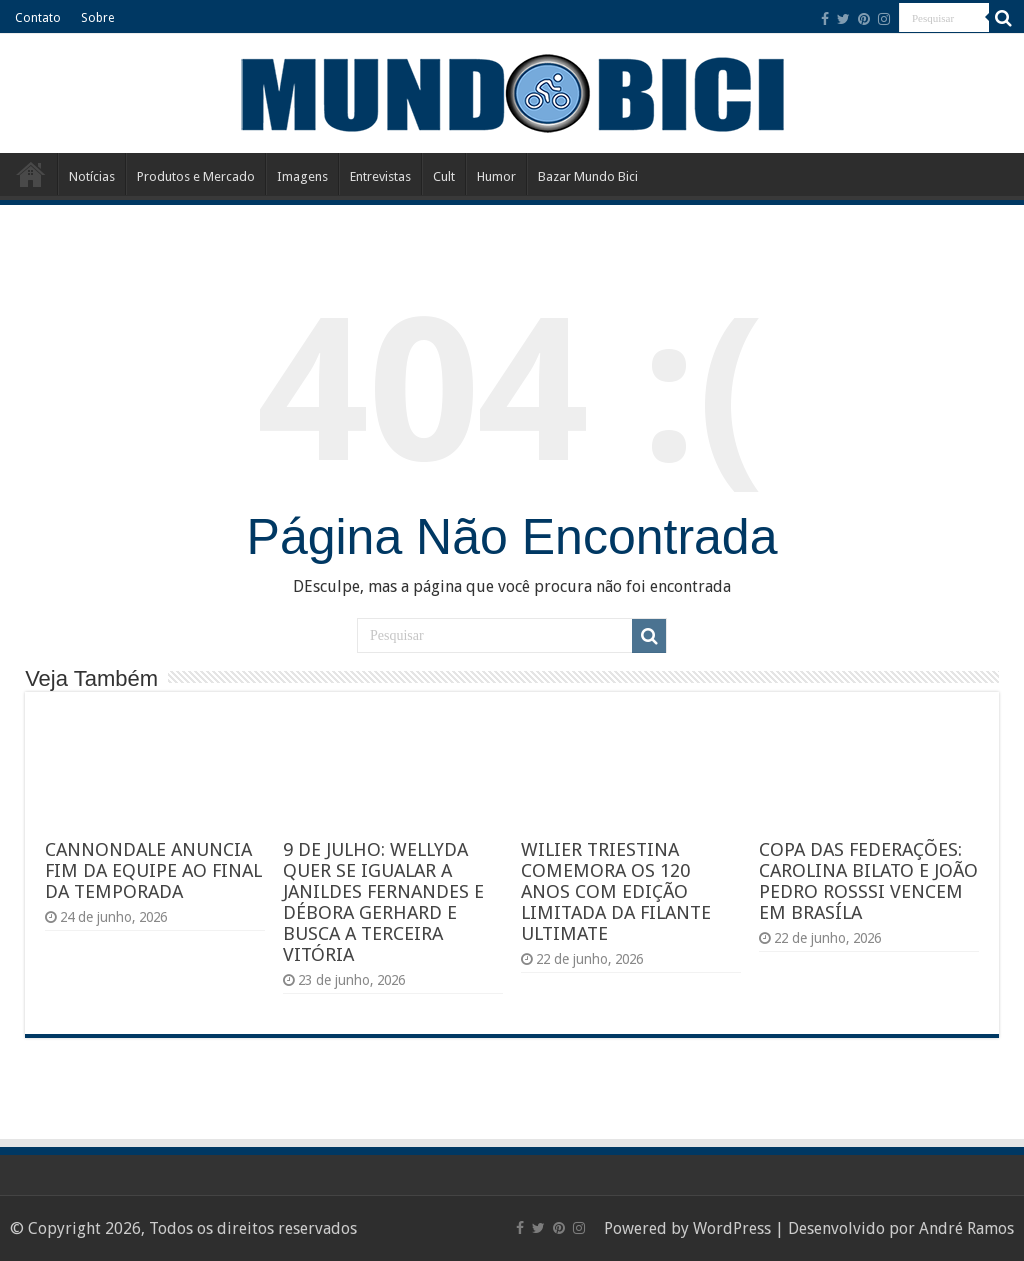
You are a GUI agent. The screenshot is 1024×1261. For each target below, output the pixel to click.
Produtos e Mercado (196, 176)
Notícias (92, 176)
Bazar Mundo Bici (588, 176)
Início (31, 174)
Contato (38, 18)
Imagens (302, 176)
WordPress (732, 1228)
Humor (496, 176)
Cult (444, 176)
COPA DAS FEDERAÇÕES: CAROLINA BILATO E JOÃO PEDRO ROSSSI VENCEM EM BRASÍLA (868, 881)
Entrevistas (380, 176)
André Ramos (966, 1228)
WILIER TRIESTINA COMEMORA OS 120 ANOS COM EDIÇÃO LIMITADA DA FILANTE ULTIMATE (616, 891)
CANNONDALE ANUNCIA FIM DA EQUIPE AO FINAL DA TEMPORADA (153, 870)
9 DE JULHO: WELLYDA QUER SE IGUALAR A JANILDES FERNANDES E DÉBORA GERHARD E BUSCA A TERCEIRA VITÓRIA (383, 902)
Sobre (97, 18)
